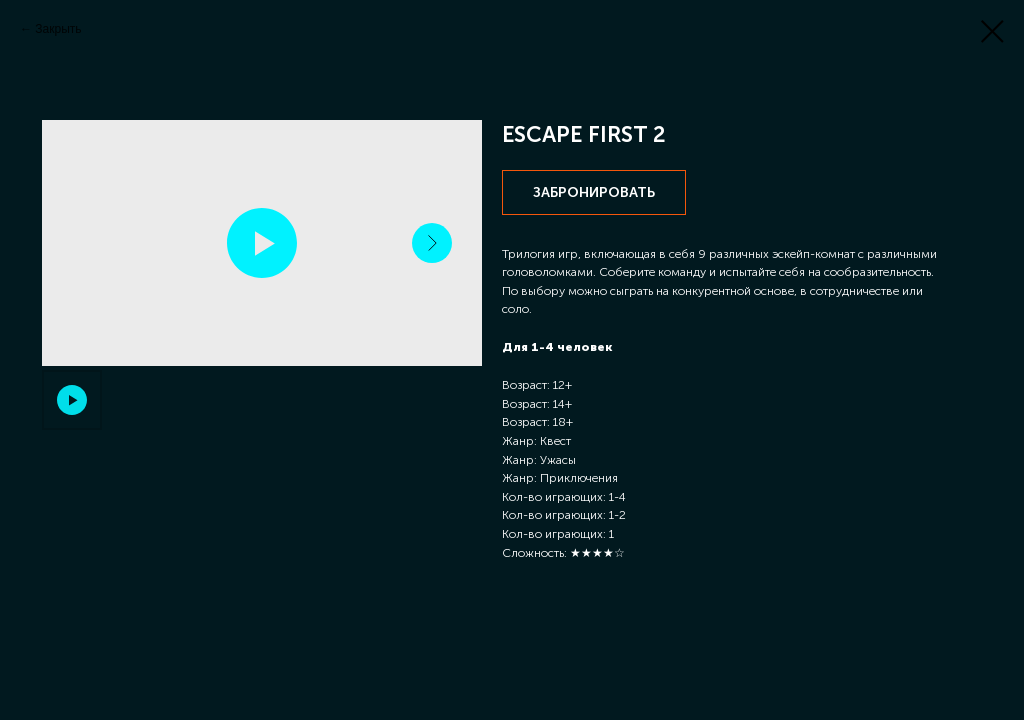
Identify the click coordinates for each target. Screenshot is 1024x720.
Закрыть (58, 29)
